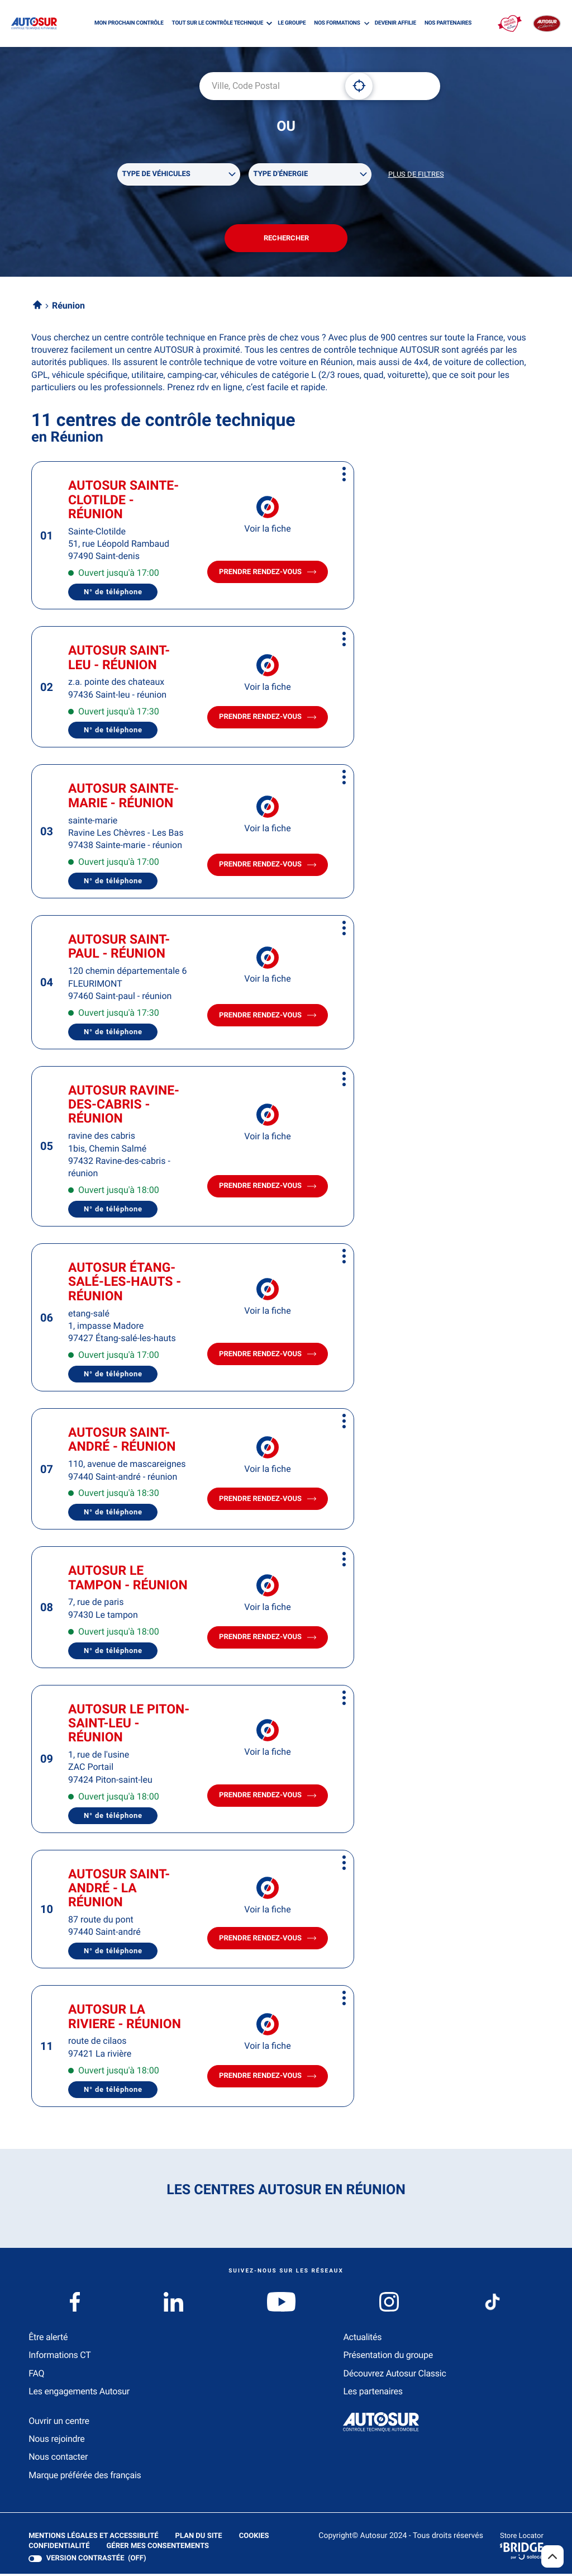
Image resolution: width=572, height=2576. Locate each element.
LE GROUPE (292, 23)
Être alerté (48, 2339)
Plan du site (198, 2538)
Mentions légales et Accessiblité (93, 2538)
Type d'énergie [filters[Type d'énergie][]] (281, 175)
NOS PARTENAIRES (448, 23)
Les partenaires (372, 2393)
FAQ (36, 2375)
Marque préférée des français (84, 2477)
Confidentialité (58, 2548)
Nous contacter (58, 2459)
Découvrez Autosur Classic (394, 2375)
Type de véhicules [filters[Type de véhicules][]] (156, 175)
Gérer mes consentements (157, 2548)
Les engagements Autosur (79, 2393)
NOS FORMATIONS (337, 23)
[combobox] (268, 86)
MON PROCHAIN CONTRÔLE (129, 23)
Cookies (254, 2538)
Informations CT (59, 2357)
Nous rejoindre (56, 2441)
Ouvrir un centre (58, 2422)
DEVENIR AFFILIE (395, 23)
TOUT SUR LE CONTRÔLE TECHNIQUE (217, 23)
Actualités (362, 2339)
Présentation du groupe (388, 2357)
